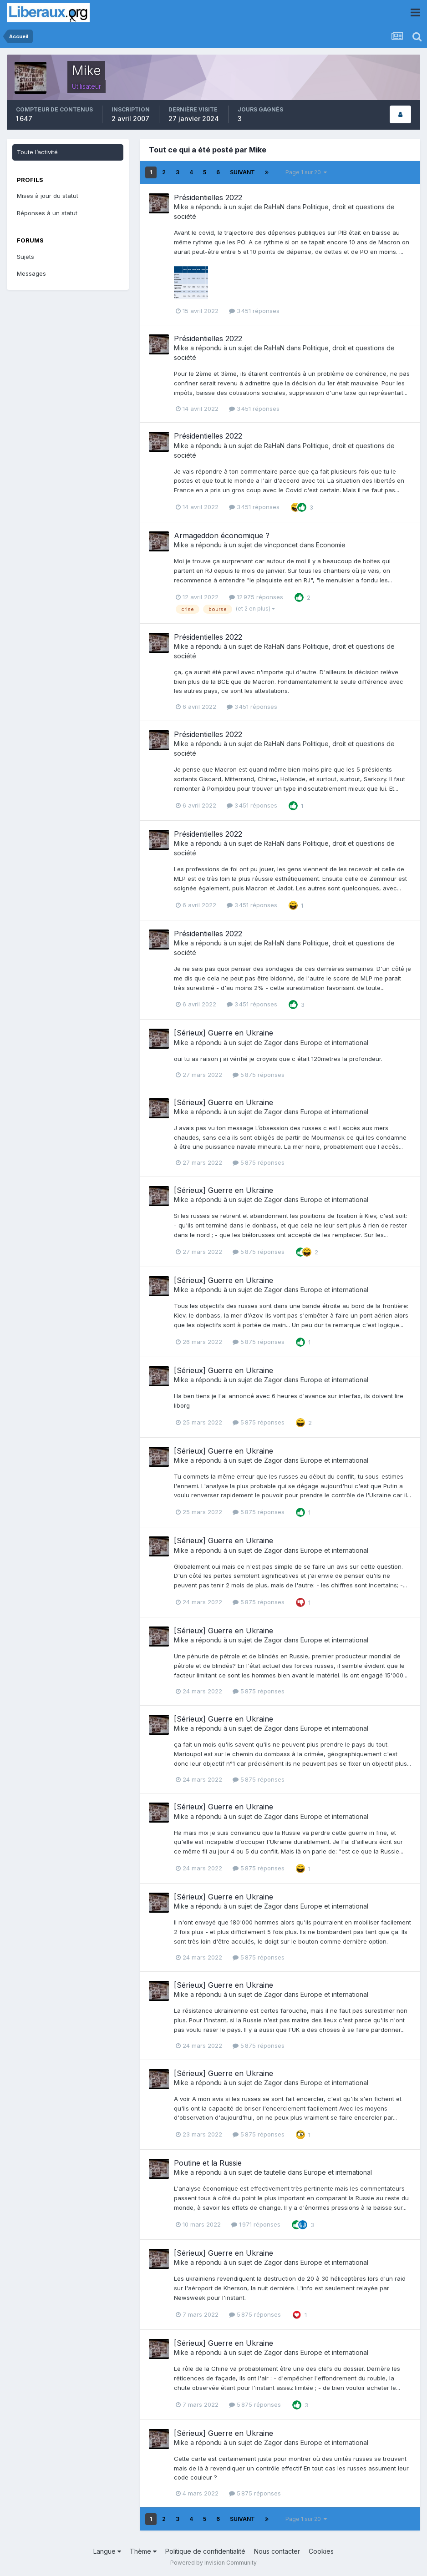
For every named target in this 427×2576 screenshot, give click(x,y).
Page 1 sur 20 (306, 172)
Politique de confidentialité (205, 2551)
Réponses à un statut (47, 213)
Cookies (321, 2551)
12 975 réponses (256, 597)
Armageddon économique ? (221, 535)
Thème (143, 2551)
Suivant (242, 172)
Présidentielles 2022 (208, 197)
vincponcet (281, 545)
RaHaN (274, 207)
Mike (181, 207)
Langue (107, 2551)
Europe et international (334, 1042)
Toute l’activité (37, 152)
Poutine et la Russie (208, 2162)
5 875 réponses (259, 1074)
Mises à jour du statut (47, 195)
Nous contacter (277, 2551)
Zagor (273, 1042)
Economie (331, 545)
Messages (31, 273)
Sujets (25, 256)
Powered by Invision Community (213, 2562)
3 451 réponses (254, 310)
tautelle (275, 2172)
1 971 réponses (255, 2224)
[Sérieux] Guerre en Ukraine (223, 1032)
